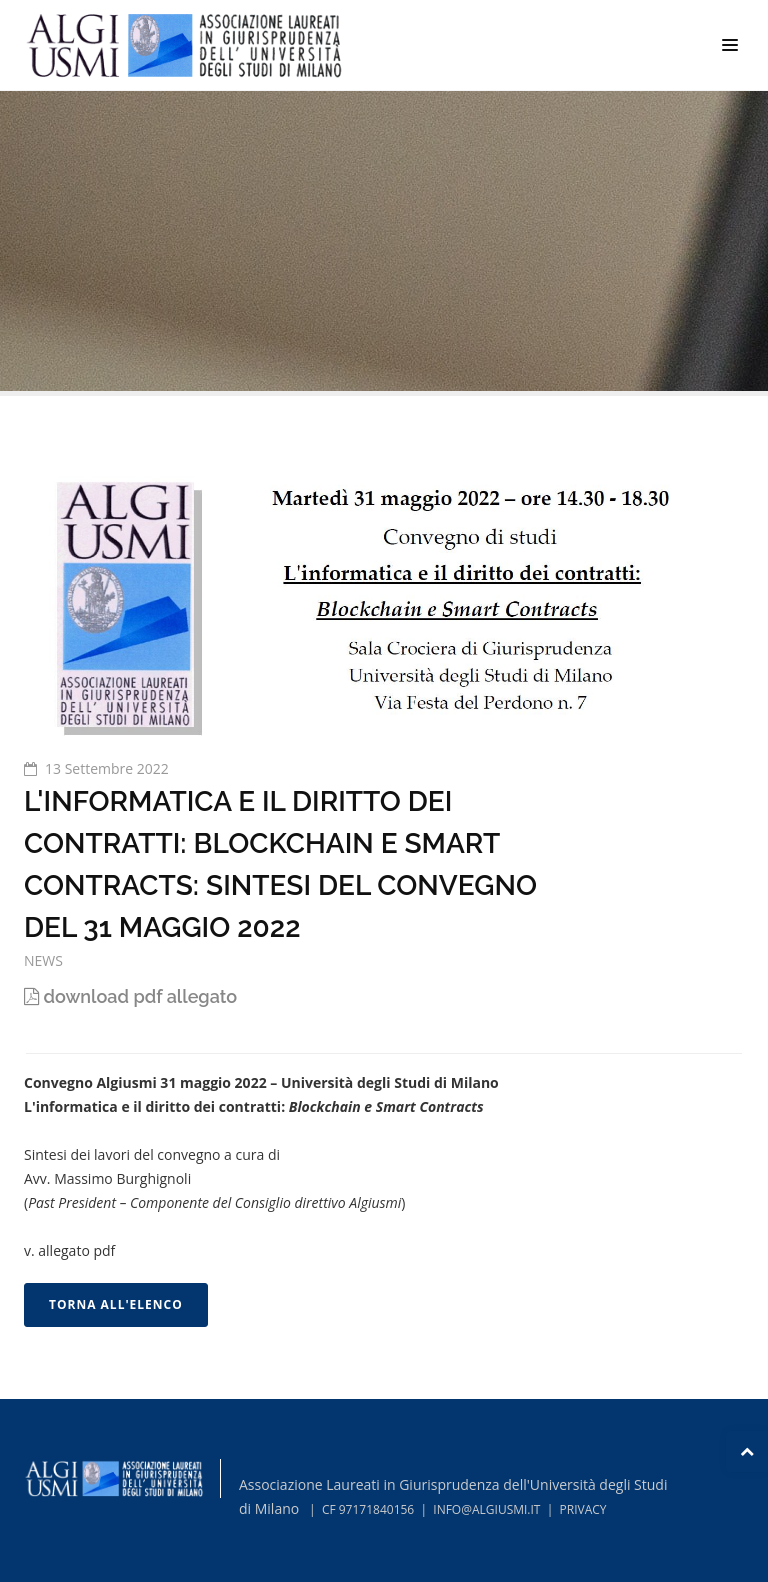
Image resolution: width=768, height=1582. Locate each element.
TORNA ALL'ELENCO (116, 1304)
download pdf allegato (130, 996)
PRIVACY (583, 1509)
